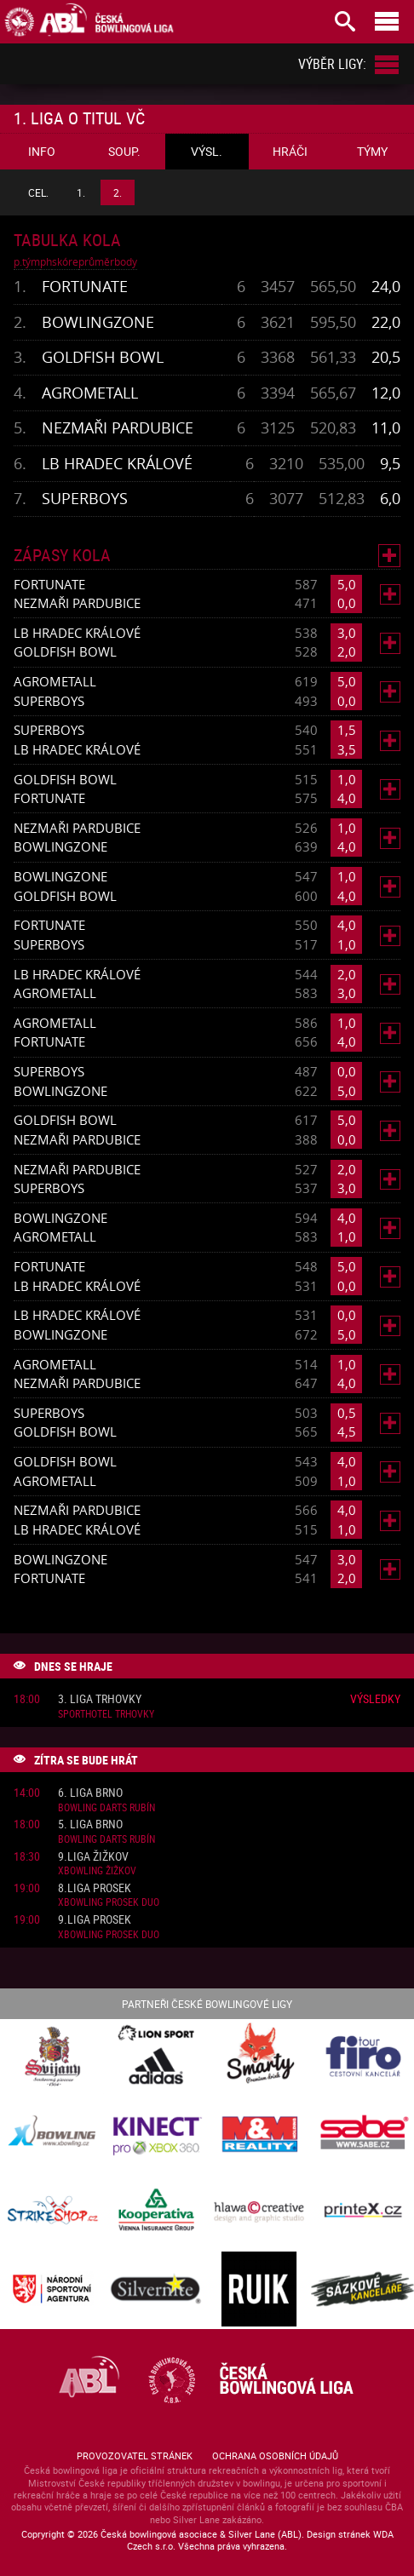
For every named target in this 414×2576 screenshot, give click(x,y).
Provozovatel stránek (135, 2455)
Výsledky (375, 1698)
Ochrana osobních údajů (275, 2455)
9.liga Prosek (94, 1920)
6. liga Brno (90, 1793)
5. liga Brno (90, 1824)
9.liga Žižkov (93, 1857)
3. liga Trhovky (99, 1699)
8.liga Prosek (94, 1888)
